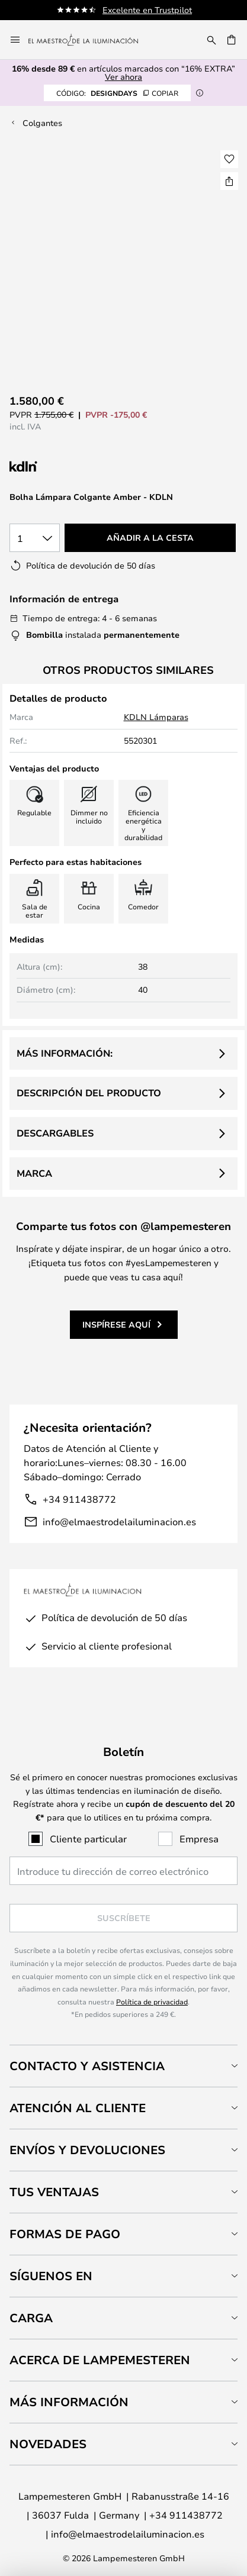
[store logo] (90, 39)
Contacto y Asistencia (87, 2066)
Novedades (47, 2444)
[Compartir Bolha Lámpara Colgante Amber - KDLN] (229, 181)
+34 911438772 (79, 1499)
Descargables (55, 1132)
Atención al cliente (77, 2108)
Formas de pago (64, 2234)
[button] (229, 159)
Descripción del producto (89, 1092)
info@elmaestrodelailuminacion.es (119, 1521)
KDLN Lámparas (156, 716)
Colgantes (42, 122)
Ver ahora (123, 76)
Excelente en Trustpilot (147, 9)
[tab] (123, 2066)
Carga (31, 2318)
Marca (34, 1173)
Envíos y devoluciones (87, 2150)
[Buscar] (211, 39)
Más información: (65, 1053)
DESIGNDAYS (117, 93)
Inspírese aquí (116, 1324)
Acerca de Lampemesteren (99, 2360)
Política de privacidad (152, 2001)
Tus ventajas (54, 2192)
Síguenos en (50, 2276)
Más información (69, 2402)
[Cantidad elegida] (34, 538)
